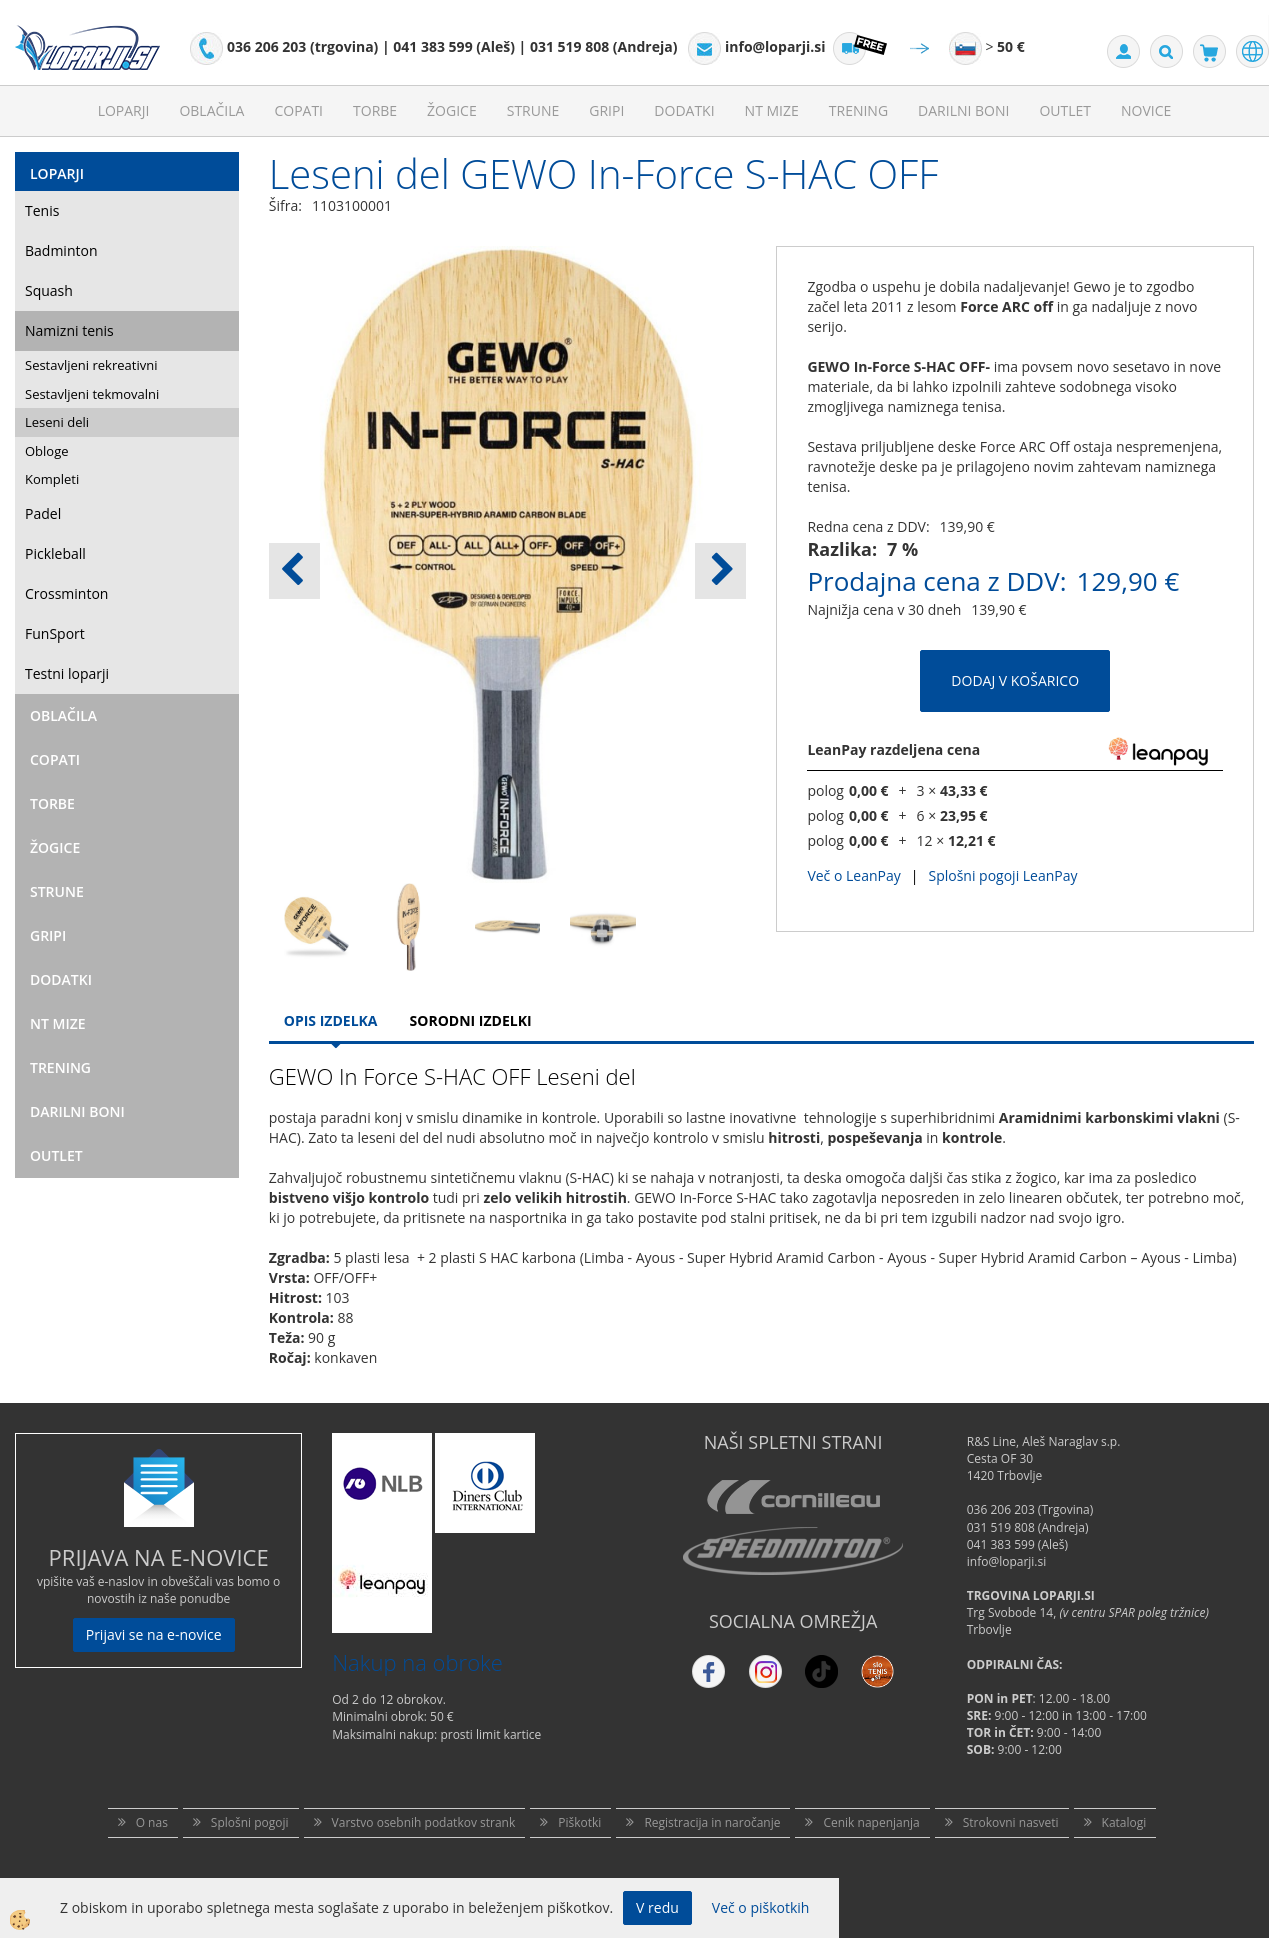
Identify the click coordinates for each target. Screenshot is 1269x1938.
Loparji (124, 110)
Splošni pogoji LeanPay (1002, 875)
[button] (720, 571)
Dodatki (684, 110)
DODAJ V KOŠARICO (1015, 680)
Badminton (61, 250)
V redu (657, 1907)
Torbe (375, 110)
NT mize (772, 110)
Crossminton (66, 593)
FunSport (55, 633)
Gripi (606, 110)
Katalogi (1124, 1822)
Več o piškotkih (761, 1907)
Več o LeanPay (853, 875)
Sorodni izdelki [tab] (471, 1020)
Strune (533, 110)
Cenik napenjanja (871, 1822)
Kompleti (52, 479)
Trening (858, 110)
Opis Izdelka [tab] (331, 1020)
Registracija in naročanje (712, 1822)
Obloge (47, 451)
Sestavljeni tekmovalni (92, 394)
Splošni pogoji (250, 1822)
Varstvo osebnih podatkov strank (424, 1822)
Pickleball (55, 553)
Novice (1146, 110)
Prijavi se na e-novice (154, 1634)
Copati (298, 110)
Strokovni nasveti (1011, 1822)
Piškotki (579, 1822)
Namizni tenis (69, 330)
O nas (152, 1822)
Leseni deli (57, 422)
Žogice (452, 110)
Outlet (1065, 110)
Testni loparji (67, 673)
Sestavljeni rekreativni (91, 365)
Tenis (42, 210)
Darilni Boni (963, 110)
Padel (43, 513)
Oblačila (211, 110)
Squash (49, 290)
